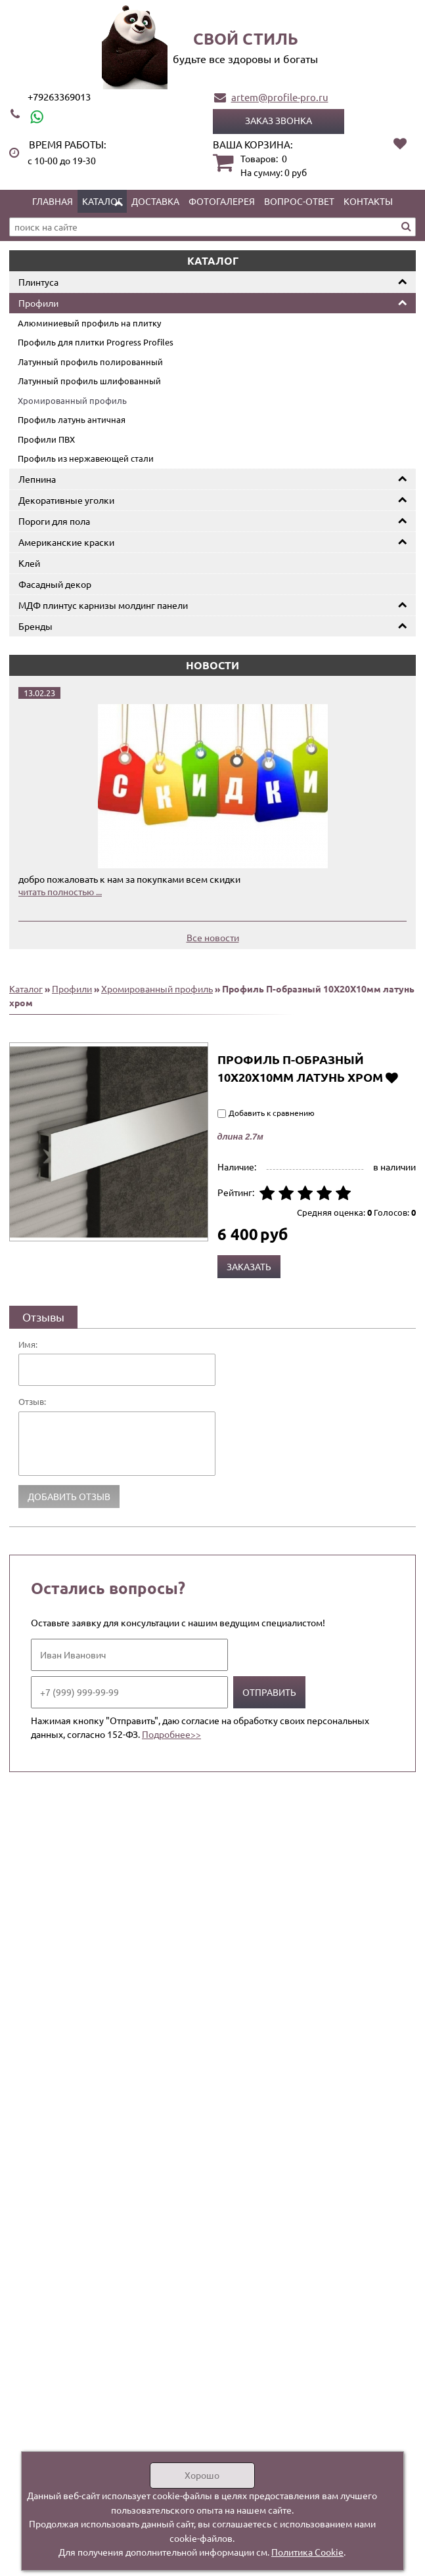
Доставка (155, 201)
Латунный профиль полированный (90, 361)
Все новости (213, 937)
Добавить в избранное (392, 1077)
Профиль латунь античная (71, 419)
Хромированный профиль (72, 400)
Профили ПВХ (46, 439)
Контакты (368, 201)
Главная (52, 201)
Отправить (269, 1692)
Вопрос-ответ (299, 201)
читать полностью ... (60, 891)
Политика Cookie (307, 2552)
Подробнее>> (171, 1734)
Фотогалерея (222, 201)
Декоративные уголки (66, 500)
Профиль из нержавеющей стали (86, 458)
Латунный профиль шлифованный (89, 380)
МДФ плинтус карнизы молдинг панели (103, 605)
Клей (29, 563)
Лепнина (37, 479)
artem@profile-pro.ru (279, 97)
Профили (38, 303)
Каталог (102, 201)
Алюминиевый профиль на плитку (89, 322)
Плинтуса (38, 282)
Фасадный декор (54, 584)
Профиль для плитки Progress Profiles (95, 341)
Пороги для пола (54, 521)
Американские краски (66, 542)
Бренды (35, 626)
